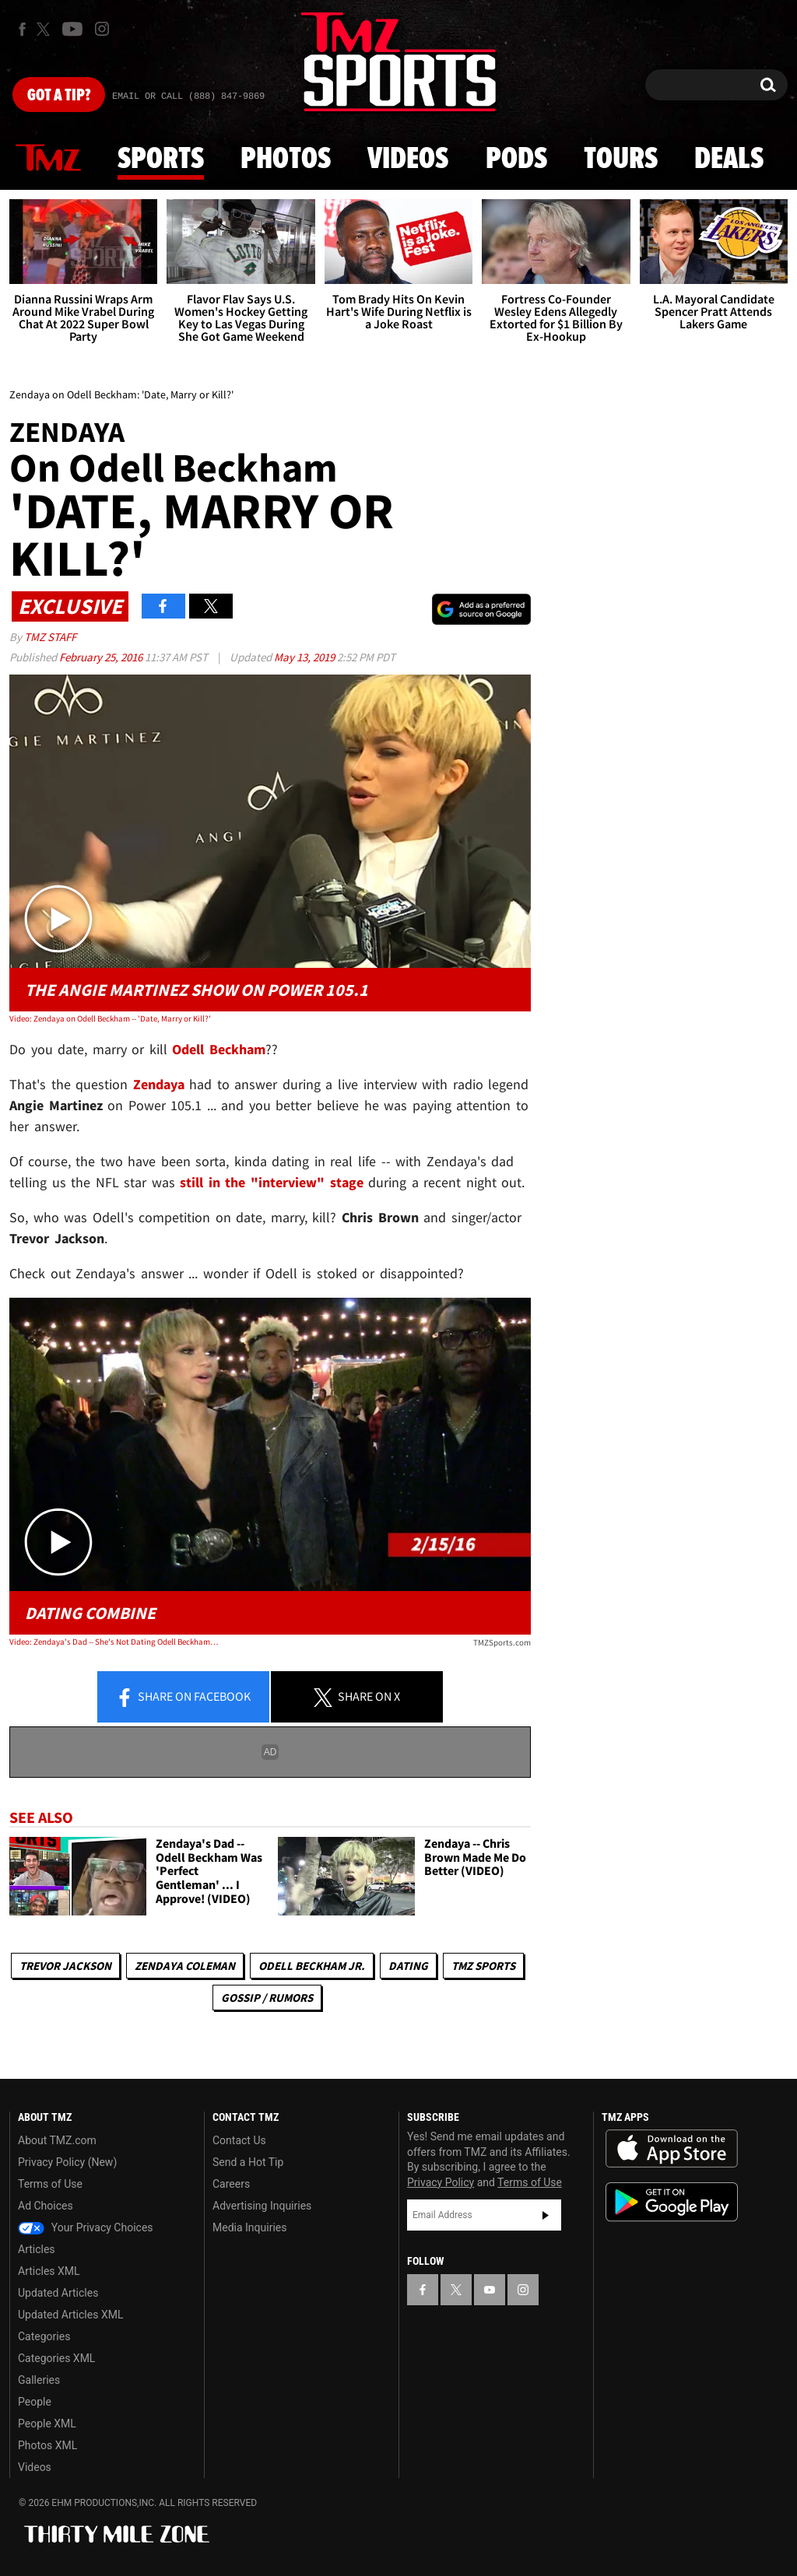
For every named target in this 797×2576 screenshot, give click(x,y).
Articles (36, 2249)
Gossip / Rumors (267, 1997)
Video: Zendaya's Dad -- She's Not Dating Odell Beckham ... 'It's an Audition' (113, 1641)
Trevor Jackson (65, 1965)
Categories (44, 2336)
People (34, 2402)
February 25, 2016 (102, 657)
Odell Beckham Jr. (311, 1965)
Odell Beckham (218, 1049)
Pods (516, 159)
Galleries (39, 2380)
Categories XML (56, 2358)
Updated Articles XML (70, 2314)
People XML (47, 2423)
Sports (161, 159)
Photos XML (47, 2445)
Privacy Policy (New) (67, 2162)
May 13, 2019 (305, 657)
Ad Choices (45, 2205)
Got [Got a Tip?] (58, 96)
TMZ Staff (50, 636)
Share (183, 1697)
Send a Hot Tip (247, 2162)
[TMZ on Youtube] (72, 28)
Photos (286, 159)
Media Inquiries (249, 2227)
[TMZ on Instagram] (102, 28)
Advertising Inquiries (261, 2205)
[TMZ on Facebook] (22, 29)
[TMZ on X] (45, 29)
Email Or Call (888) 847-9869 (188, 96)
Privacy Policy (440, 2182)
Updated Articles (58, 2293)
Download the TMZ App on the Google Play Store (672, 2202)
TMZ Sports (483, 1965)
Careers (231, 2184)
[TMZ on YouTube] (489, 2289)
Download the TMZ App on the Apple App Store (672, 2148)
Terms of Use (50, 2184)
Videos (407, 159)
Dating (408, 1965)
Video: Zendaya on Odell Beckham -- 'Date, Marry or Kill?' (110, 1018)
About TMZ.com (57, 2140)
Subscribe (545, 2215)
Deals (729, 159)
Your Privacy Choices (85, 2227)
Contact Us (239, 2140)
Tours (621, 159)
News (48, 159)
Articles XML (49, 2271)
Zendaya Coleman (185, 1965)
